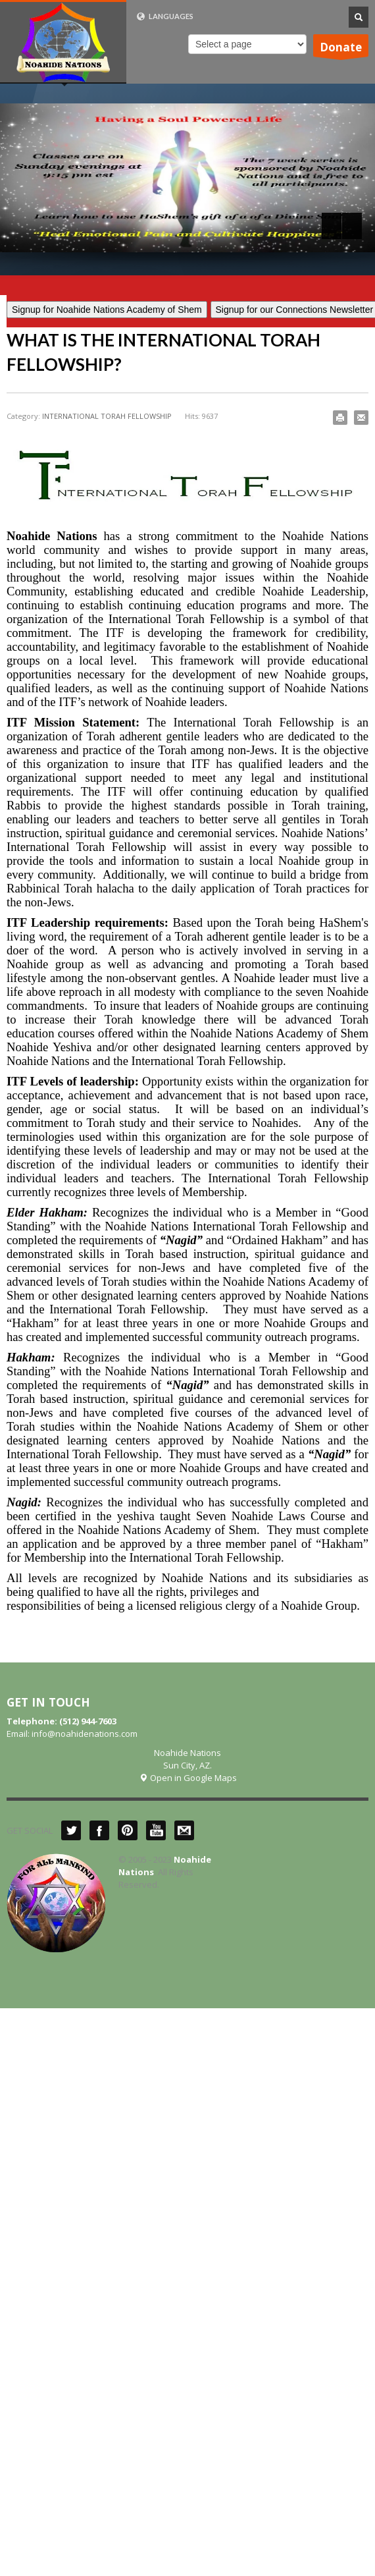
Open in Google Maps (188, 1778)
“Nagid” (181, 1240)
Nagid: (24, 1502)
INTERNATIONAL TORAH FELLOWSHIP (107, 416)
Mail (184, 1830)
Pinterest (128, 1830)
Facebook (99, 1830)
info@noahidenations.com (85, 1734)
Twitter (71, 1830)
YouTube (156, 1830)
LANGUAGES (164, 16)
